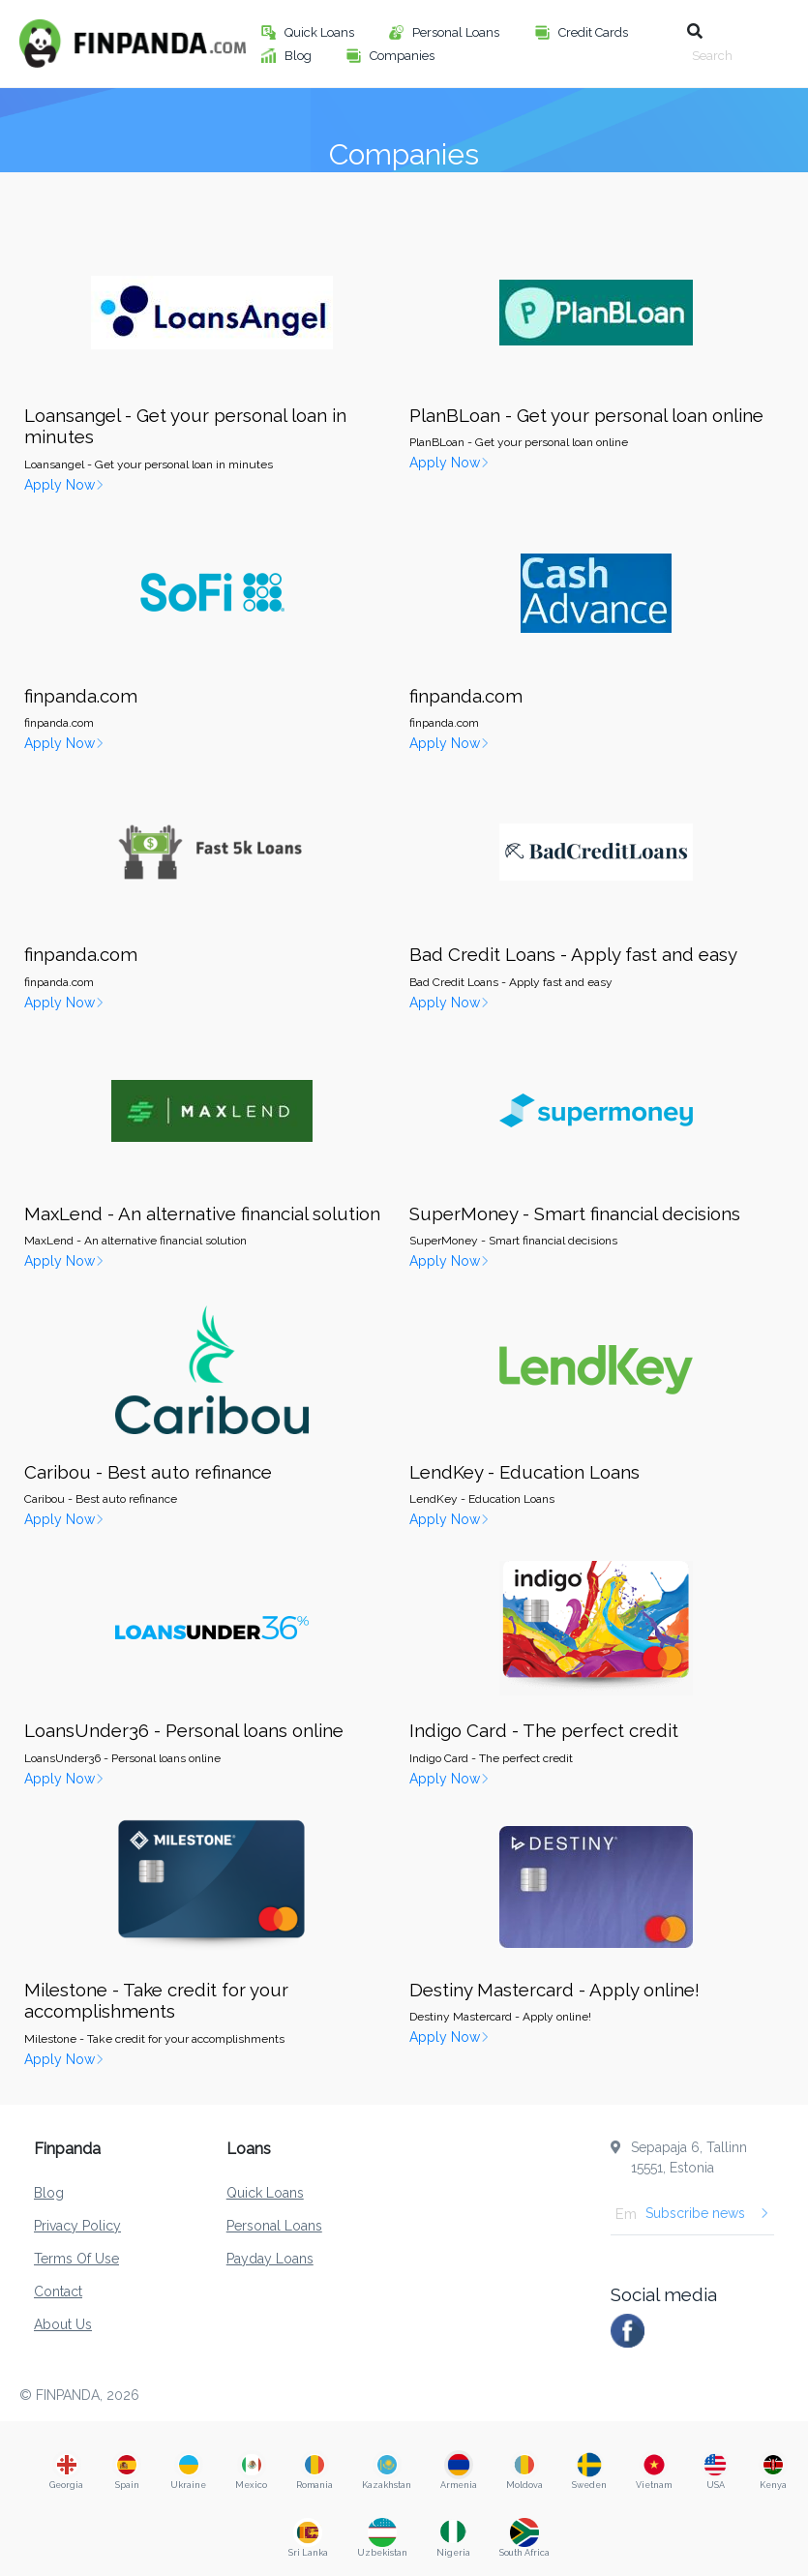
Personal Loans (457, 32)
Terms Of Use (76, 2258)
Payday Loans (270, 2258)
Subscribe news (707, 2213)
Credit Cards (594, 32)
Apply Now (64, 485)
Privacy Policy (77, 2225)
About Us (63, 2324)
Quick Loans (320, 32)
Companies (403, 55)
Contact (58, 2291)
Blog (299, 55)
